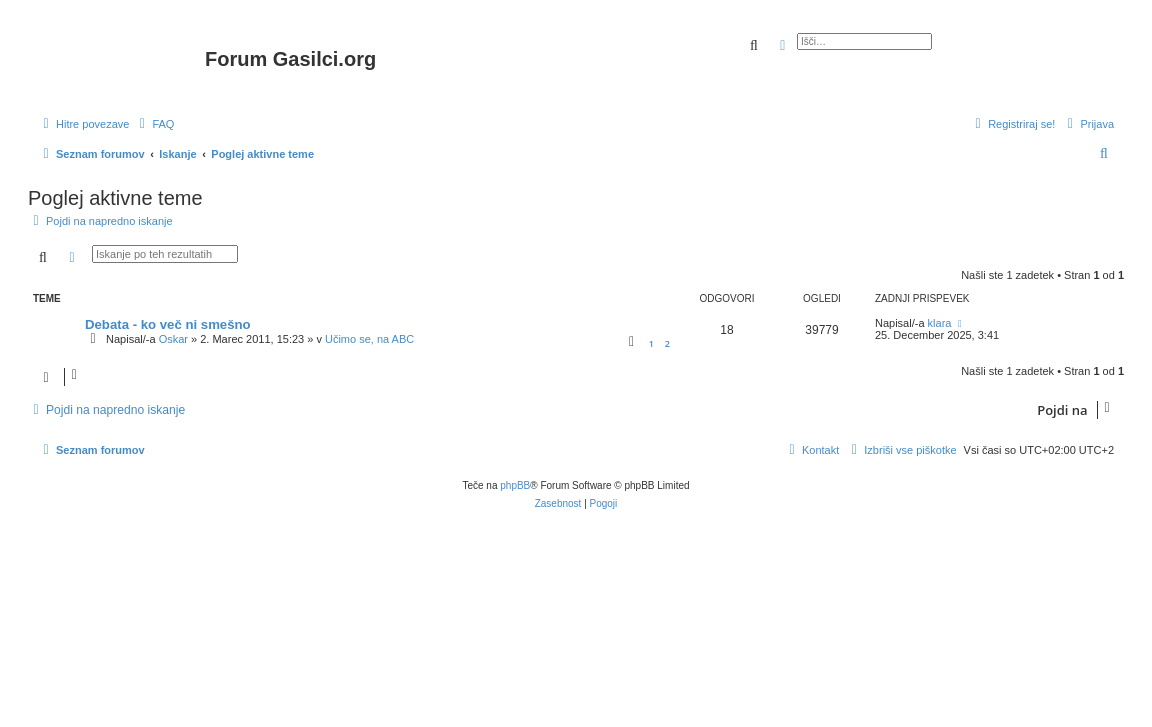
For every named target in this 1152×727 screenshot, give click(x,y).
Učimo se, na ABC (369, 339)
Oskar (173, 339)
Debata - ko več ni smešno (168, 324)
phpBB (515, 485)
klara (940, 323)
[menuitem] (154, 124)
